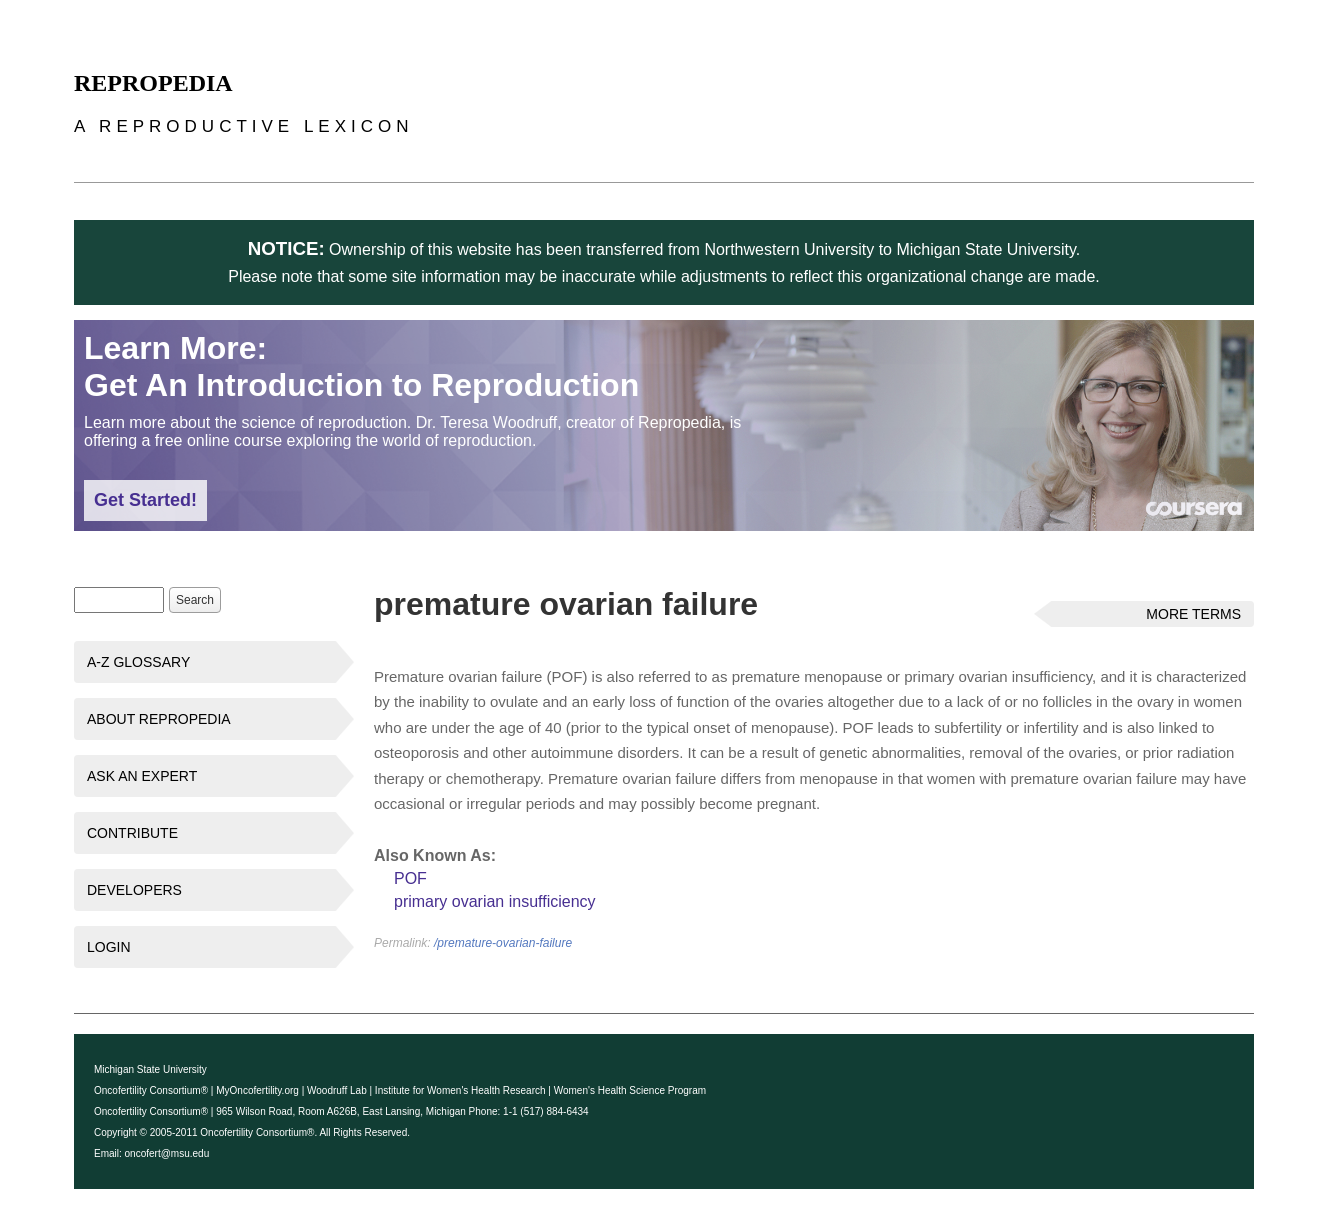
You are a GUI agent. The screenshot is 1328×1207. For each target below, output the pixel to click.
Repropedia (153, 83)
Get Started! (145, 500)
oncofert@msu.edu (167, 1153)
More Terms (1193, 614)
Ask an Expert (142, 776)
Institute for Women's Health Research (460, 1090)
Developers (134, 890)
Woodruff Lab (337, 1090)
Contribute (132, 833)
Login (109, 947)
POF (410, 878)
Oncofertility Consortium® (151, 1090)
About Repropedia (159, 719)
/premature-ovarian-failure (503, 943)
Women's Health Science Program (630, 1090)
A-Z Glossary (138, 662)
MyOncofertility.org (257, 1090)
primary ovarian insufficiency (495, 901)
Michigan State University (150, 1069)
